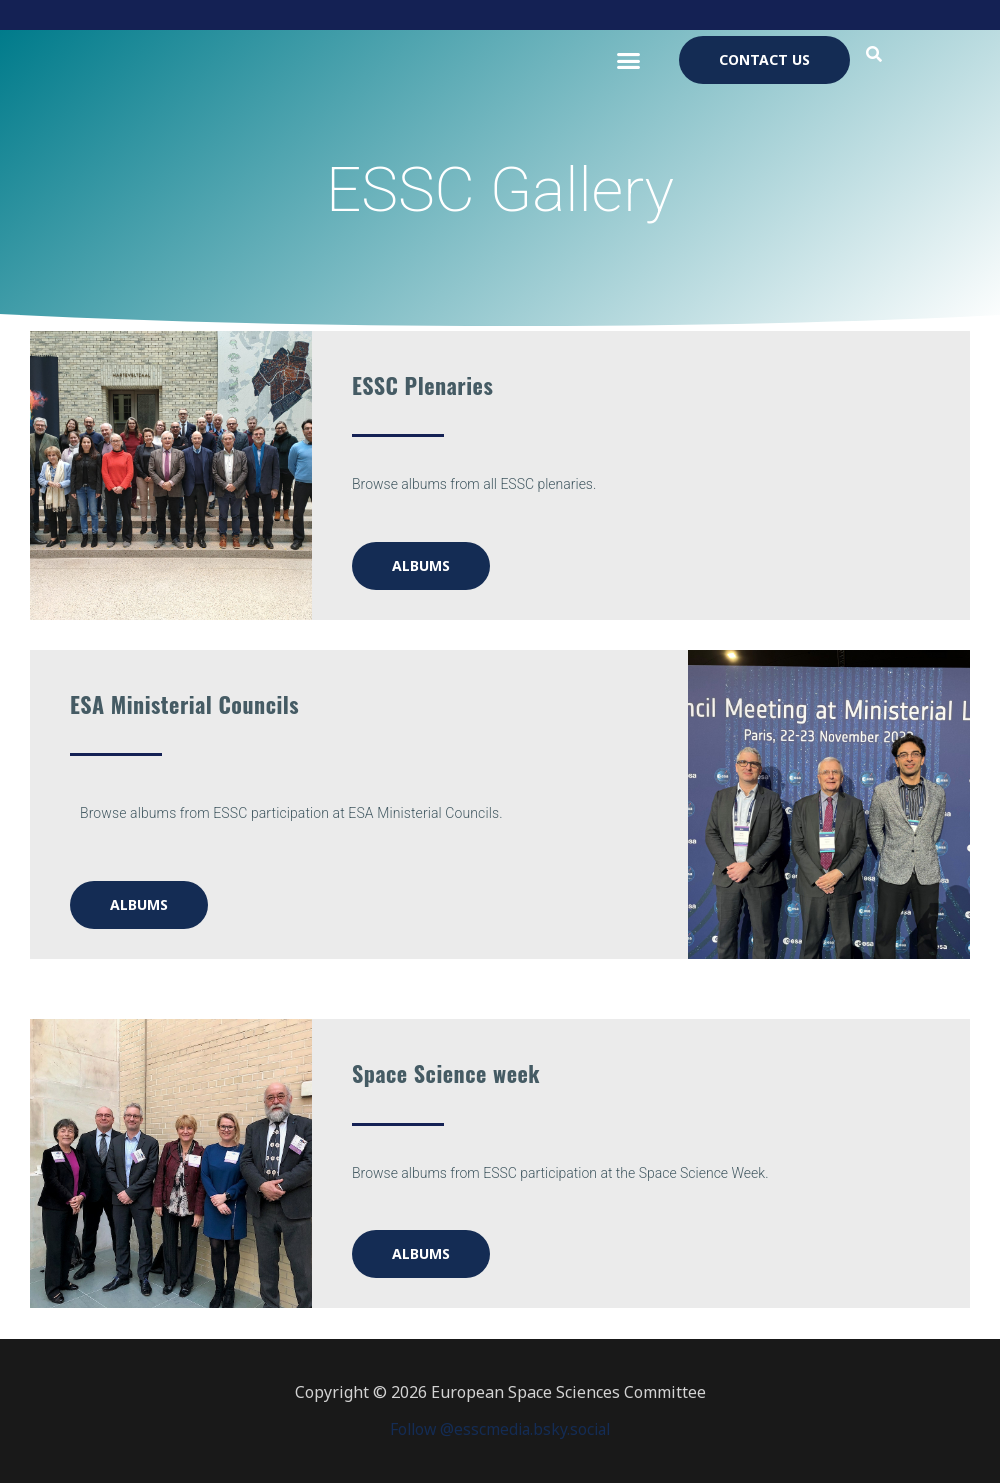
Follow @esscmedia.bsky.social (500, 1429)
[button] (628, 60)
